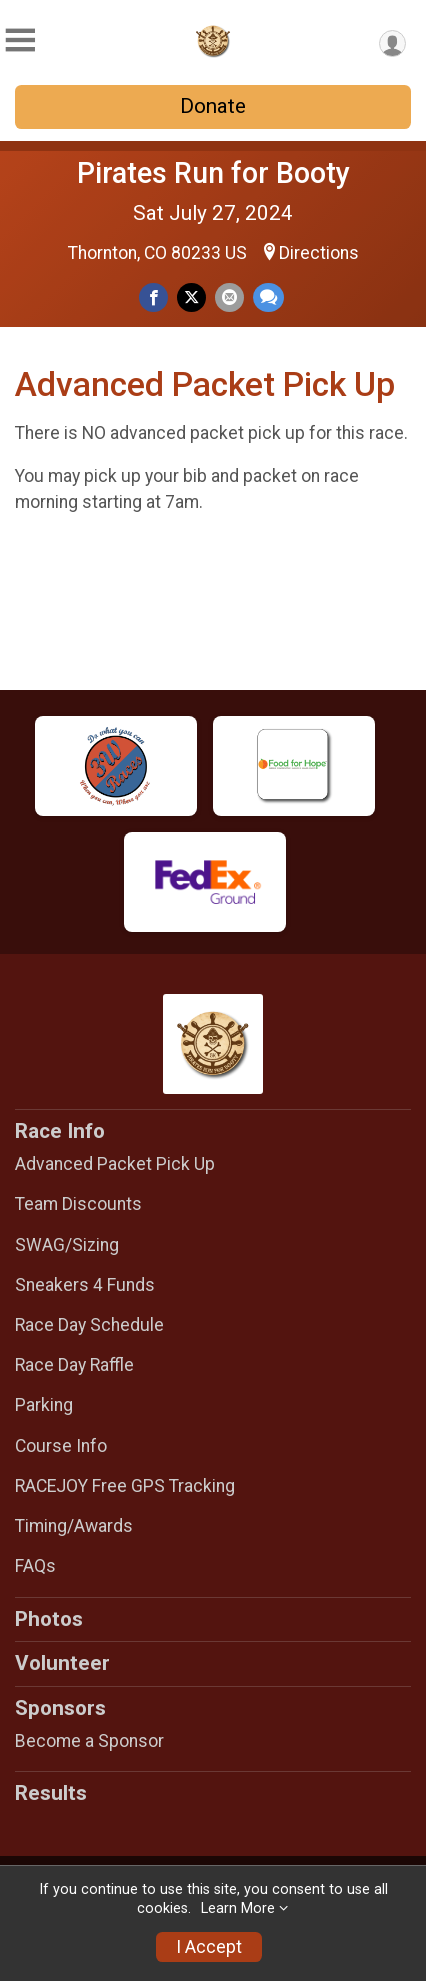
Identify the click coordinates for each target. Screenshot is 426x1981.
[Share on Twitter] (191, 297)
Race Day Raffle (74, 1365)
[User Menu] (392, 43)
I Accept (209, 1947)
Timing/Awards (74, 1526)
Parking (44, 1405)
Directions (319, 253)
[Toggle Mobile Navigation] (20, 40)
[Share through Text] (268, 297)
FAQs (35, 1566)
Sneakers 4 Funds (85, 1285)
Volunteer (62, 1663)
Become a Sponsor (89, 1741)
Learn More (238, 1908)
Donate (213, 106)
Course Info (61, 1446)
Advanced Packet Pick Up (115, 1164)
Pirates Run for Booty (213, 173)
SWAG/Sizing (67, 1245)
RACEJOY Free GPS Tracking (125, 1486)
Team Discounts (78, 1204)
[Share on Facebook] (153, 297)
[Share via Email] (229, 297)
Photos (49, 1619)
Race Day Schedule (89, 1325)
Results (51, 1793)
